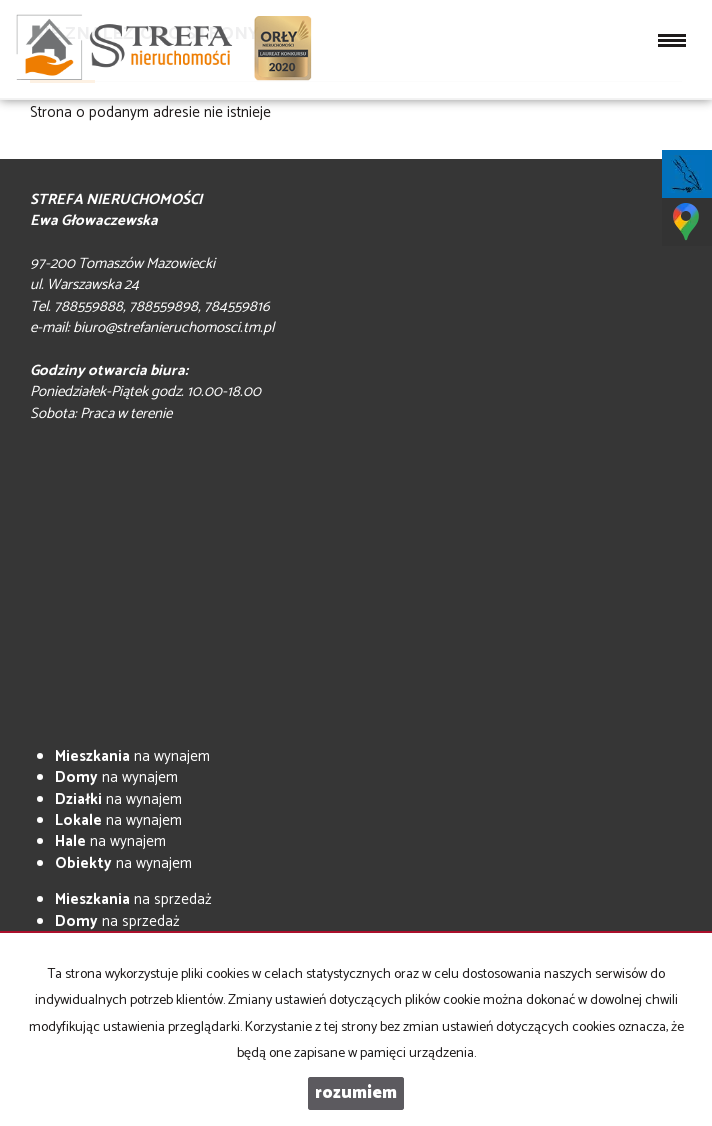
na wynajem (132, 756)
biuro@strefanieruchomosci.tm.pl (173, 327)
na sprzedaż (133, 899)
